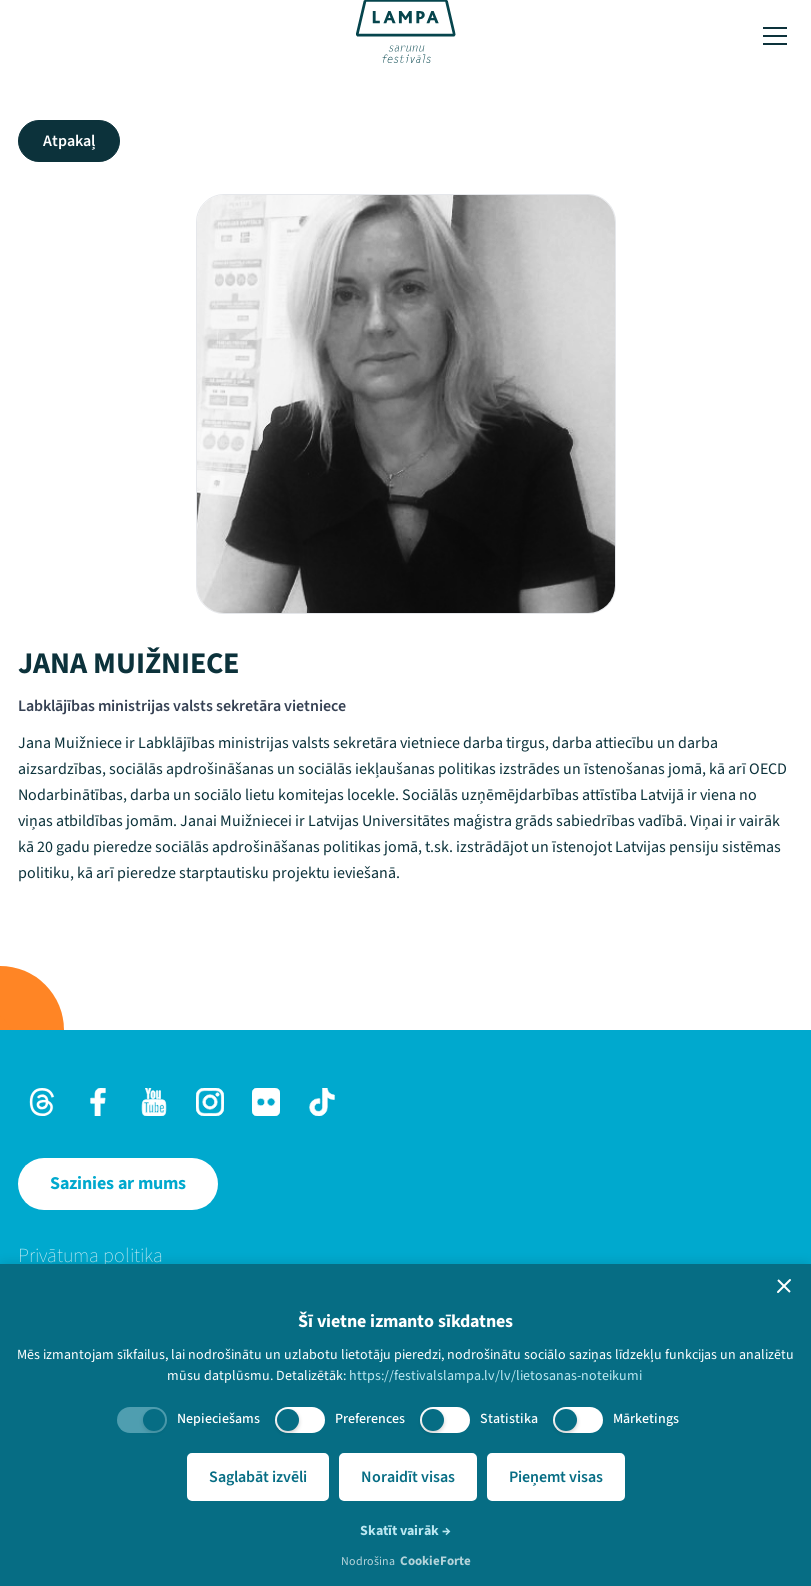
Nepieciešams (218, 1419)
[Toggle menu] (775, 36)
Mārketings (646, 1419)
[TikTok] (322, 1102)
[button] (784, 1286)
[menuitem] (405, 1256)
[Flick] (266, 1102)
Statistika (509, 1419)
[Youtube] (154, 1102)
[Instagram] (210, 1102)
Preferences (370, 1419)
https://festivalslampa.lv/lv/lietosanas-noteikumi (495, 1376)
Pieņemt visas (556, 1477)
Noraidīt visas (408, 1477)
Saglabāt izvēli (258, 1477)
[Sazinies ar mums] (118, 1184)
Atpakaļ (69, 141)
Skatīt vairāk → (405, 1531)
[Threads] (42, 1102)
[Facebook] (98, 1102)
